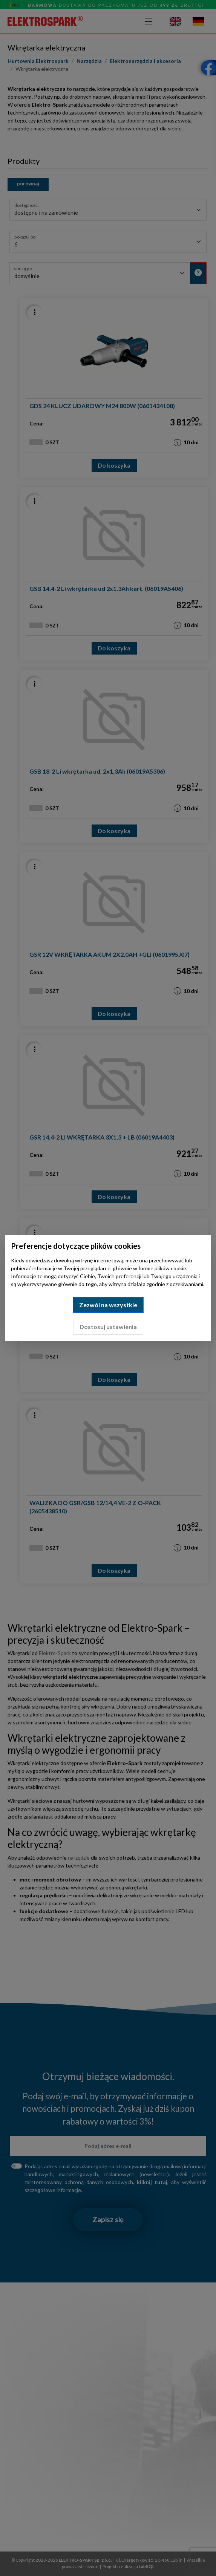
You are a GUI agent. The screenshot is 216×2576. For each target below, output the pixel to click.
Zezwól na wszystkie (108, 1304)
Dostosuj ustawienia (108, 1326)
